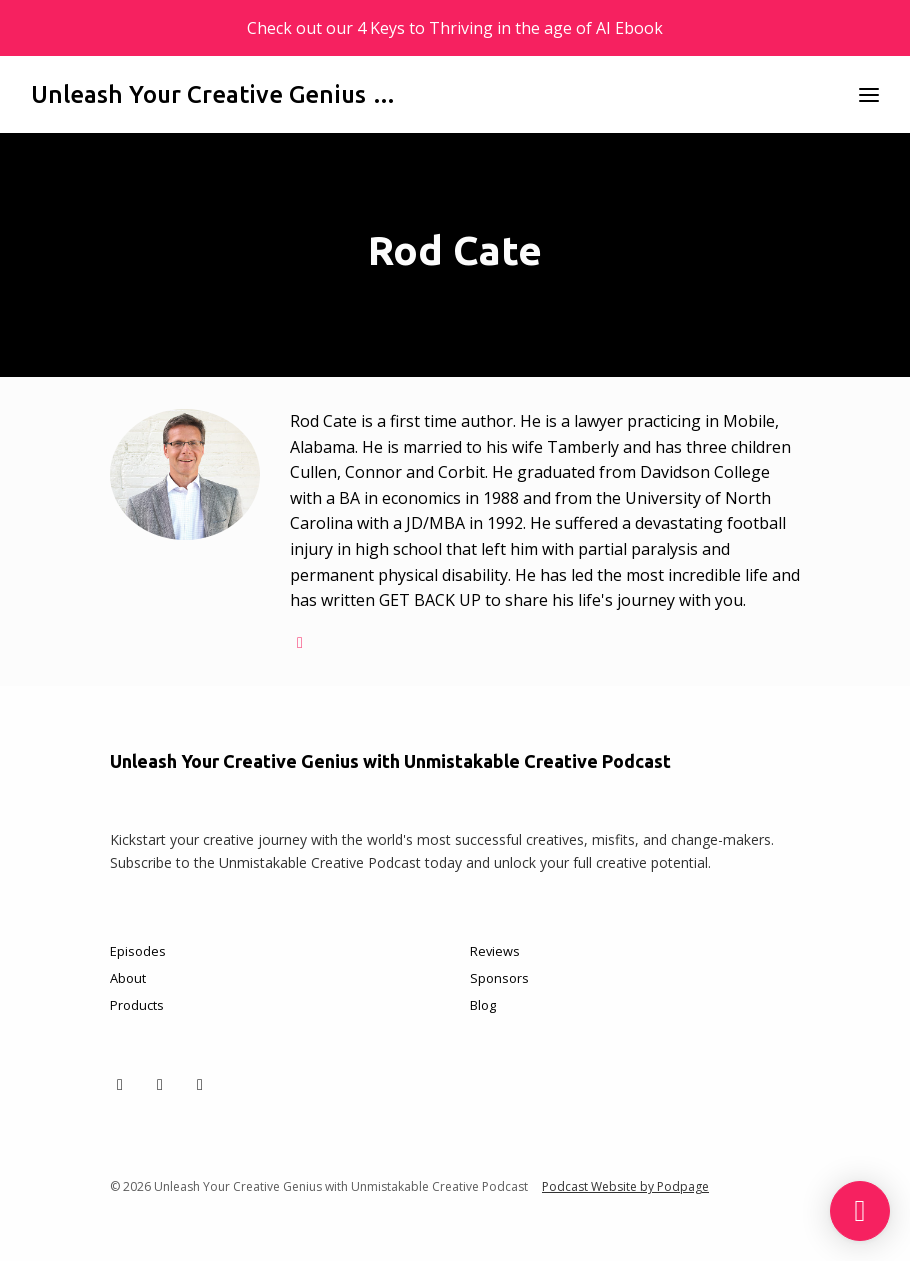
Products (137, 1005)
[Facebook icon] (160, 1084)
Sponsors (499, 978)
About (128, 978)
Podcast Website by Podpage (625, 1186)
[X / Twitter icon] (120, 1084)
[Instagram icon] (200, 1084)
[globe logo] (300, 642)
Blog (483, 1005)
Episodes (138, 951)
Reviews (495, 951)
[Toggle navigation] (869, 94)
